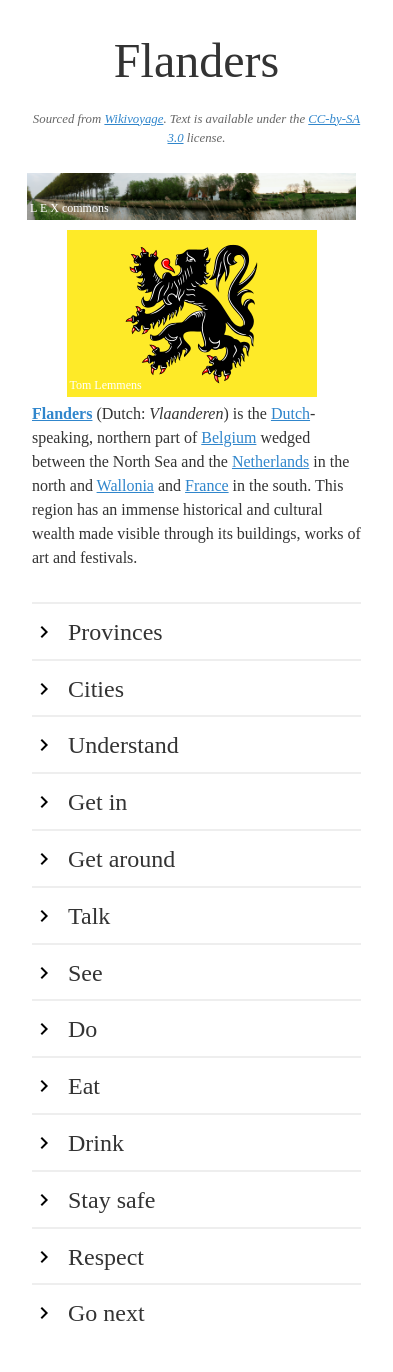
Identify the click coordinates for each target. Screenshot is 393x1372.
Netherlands (270, 461)
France (207, 485)
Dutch (290, 413)
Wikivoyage (133, 119)
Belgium (228, 437)
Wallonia (125, 485)
